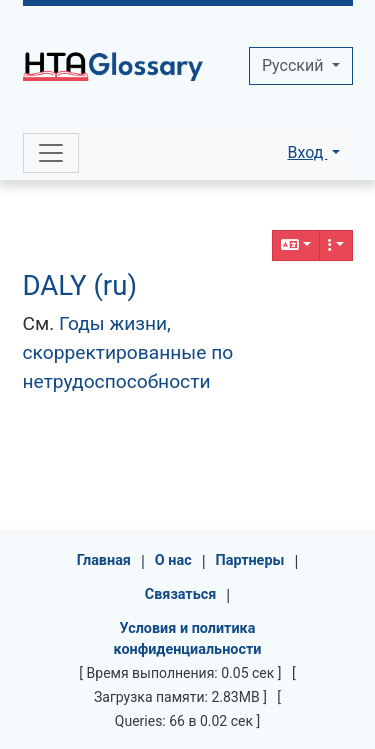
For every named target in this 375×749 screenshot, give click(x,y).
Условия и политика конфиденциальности (188, 639)
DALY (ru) (80, 285)
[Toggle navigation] (51, 153)
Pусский (294, 65)
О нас (173, 560)
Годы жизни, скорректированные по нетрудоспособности (128, 352)
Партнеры (250, 560)
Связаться (181, 594)
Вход (307, 152)
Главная (104, 560)
